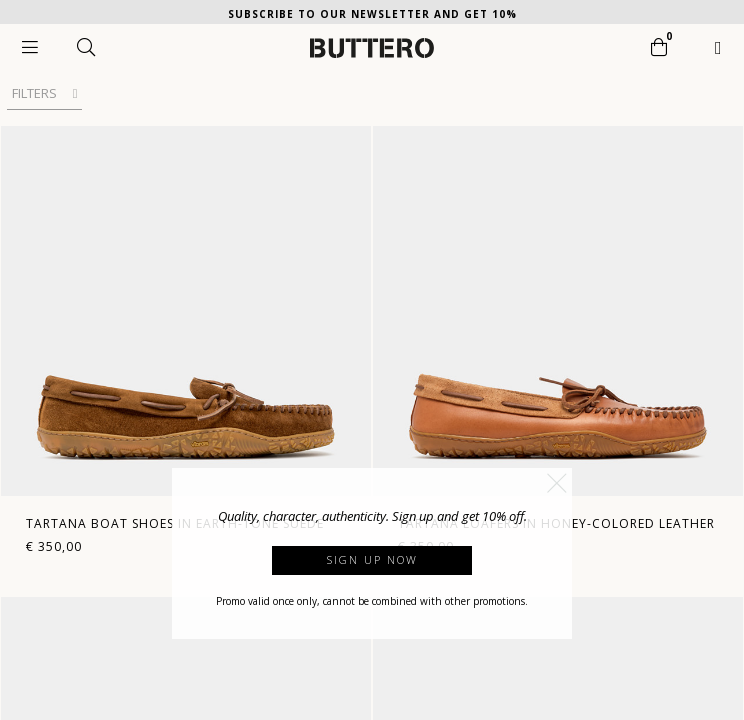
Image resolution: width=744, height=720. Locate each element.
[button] (557, 483)
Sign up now (372, 559)
